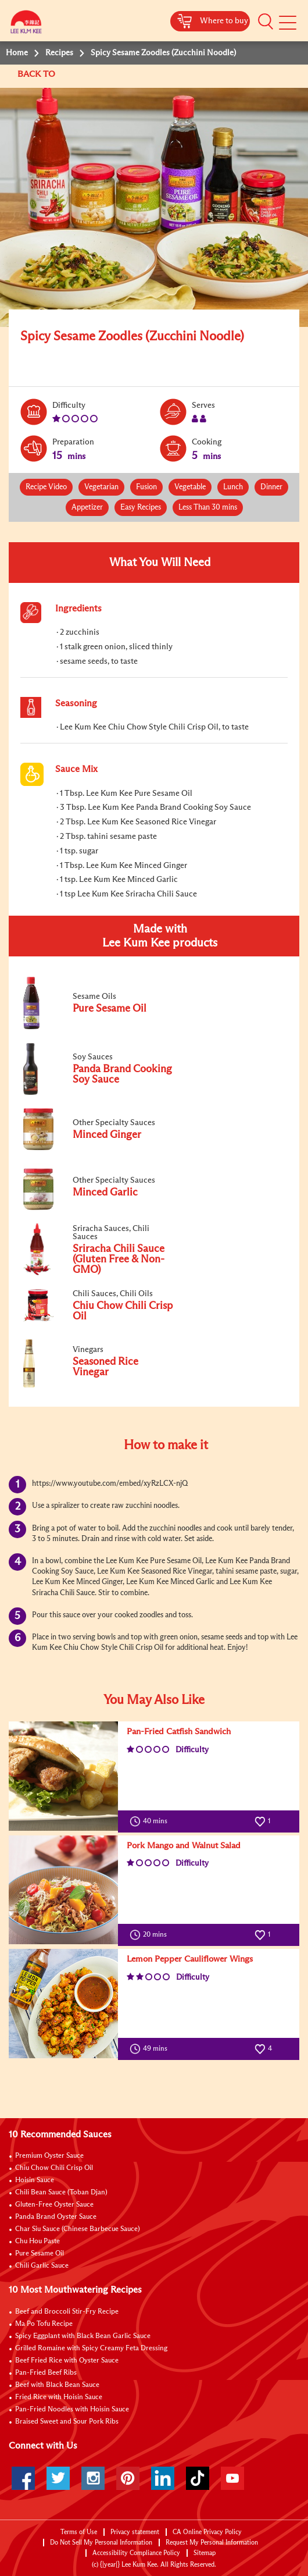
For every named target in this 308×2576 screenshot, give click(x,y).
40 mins (151, 1821)
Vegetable (190, 487)
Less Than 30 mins (207, 507)
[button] (265, 21)
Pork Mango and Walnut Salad (184, 1845)
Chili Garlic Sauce (42, 2265)
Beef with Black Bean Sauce (57, 2385)
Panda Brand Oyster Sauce (55, 2217)
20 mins (151, 1935)
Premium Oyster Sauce (49, 2155)
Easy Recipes (140, 507)
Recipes (59, 53)
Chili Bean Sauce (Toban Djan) (61, 2192)
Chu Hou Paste (37, 2241)
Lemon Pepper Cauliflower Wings (190, 1959)
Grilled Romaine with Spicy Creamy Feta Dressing (91, 2348)
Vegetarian (101, 487)
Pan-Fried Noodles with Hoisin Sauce (72, 2409)
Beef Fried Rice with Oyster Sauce (67, 2360)
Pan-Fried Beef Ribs (46, 2372)
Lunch (233, 487)
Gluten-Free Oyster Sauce (54, 2204)
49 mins (151, 2049)
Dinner (271, 487)
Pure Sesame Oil (39, 2253)
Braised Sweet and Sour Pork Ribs (67, 2421)
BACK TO (37, 74)
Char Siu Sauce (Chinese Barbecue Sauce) (77, 2229)
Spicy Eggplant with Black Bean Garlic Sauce (83, 2336)
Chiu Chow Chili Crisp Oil (54, 2168)
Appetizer (87, 507)
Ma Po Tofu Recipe (44, 2324)
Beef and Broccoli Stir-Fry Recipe (67, 2311)
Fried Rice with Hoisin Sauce (58, 2397)
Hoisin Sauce (34, 2180)
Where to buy (224, 21)
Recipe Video (46, 487)
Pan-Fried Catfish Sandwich (179, 1731)
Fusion (146, 487)
